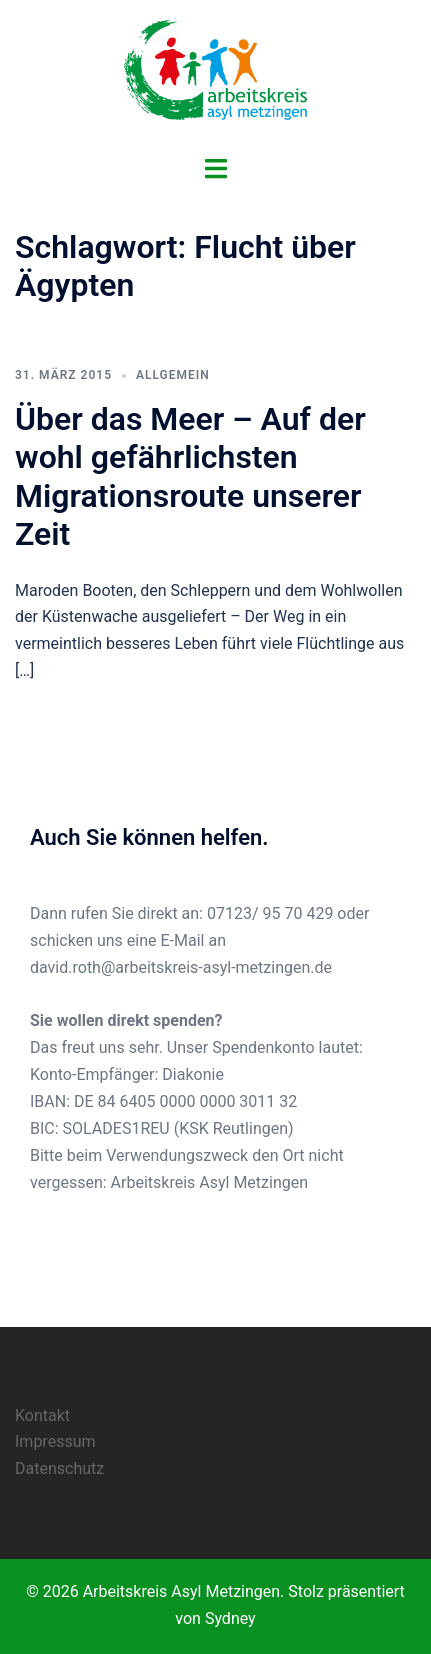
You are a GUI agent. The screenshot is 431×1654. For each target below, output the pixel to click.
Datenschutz (59, 1468)
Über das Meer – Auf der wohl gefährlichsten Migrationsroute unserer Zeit (190, 476)
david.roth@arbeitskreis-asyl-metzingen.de (181, 967)
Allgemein (173, 375)
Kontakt (42, 1415)
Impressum (55, 1441)
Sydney (230, 1618)
